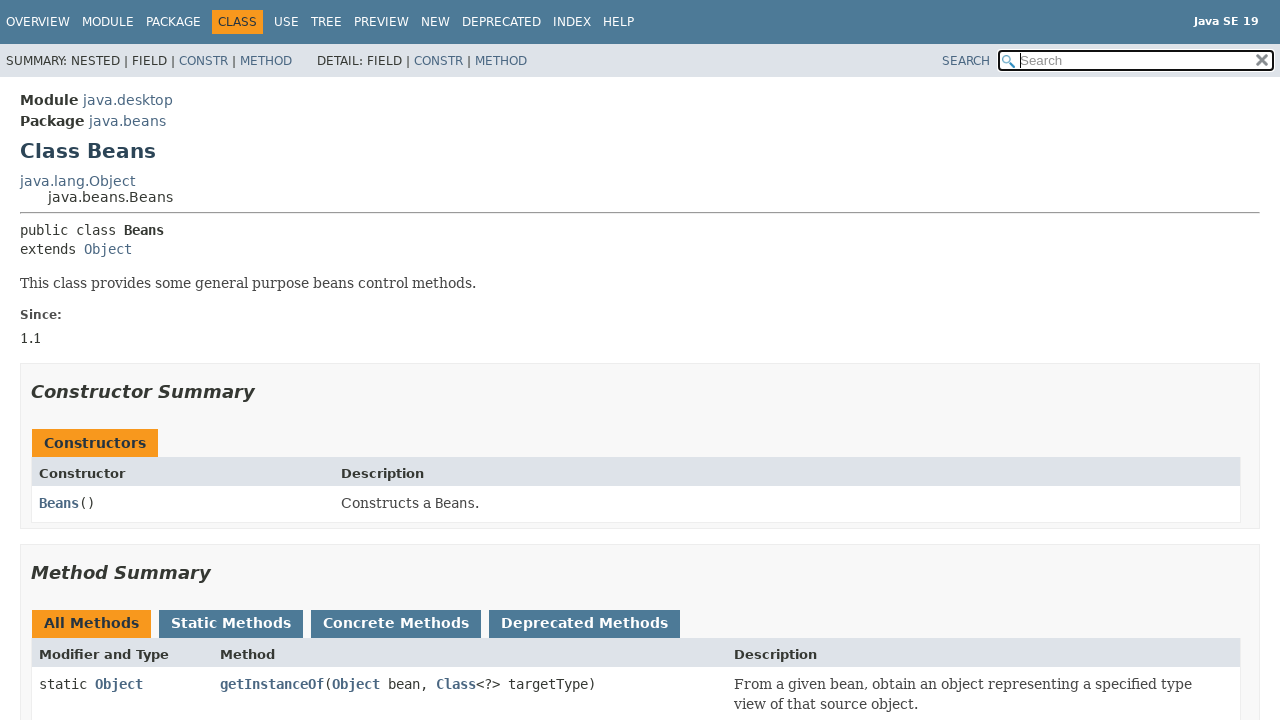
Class (456, 684)
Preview (381, 22)
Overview (38, 22)
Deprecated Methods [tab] (584, 623)
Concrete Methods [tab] (396, 623)
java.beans (127, 121)
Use (286, 22)
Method (266, 61)
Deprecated (501, 22)
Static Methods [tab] (231, 623)
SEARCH (966, 61)
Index (572, 22)
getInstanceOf (272, 684)
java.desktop (128, 100)
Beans (59, 503)
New (435, 22)
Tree (326, 22)
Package (173, 22)
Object (108, 249)
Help (618, 22)
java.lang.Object (77, 181)
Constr (203, 61)
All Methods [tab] (91, 623)
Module (108, 22)
